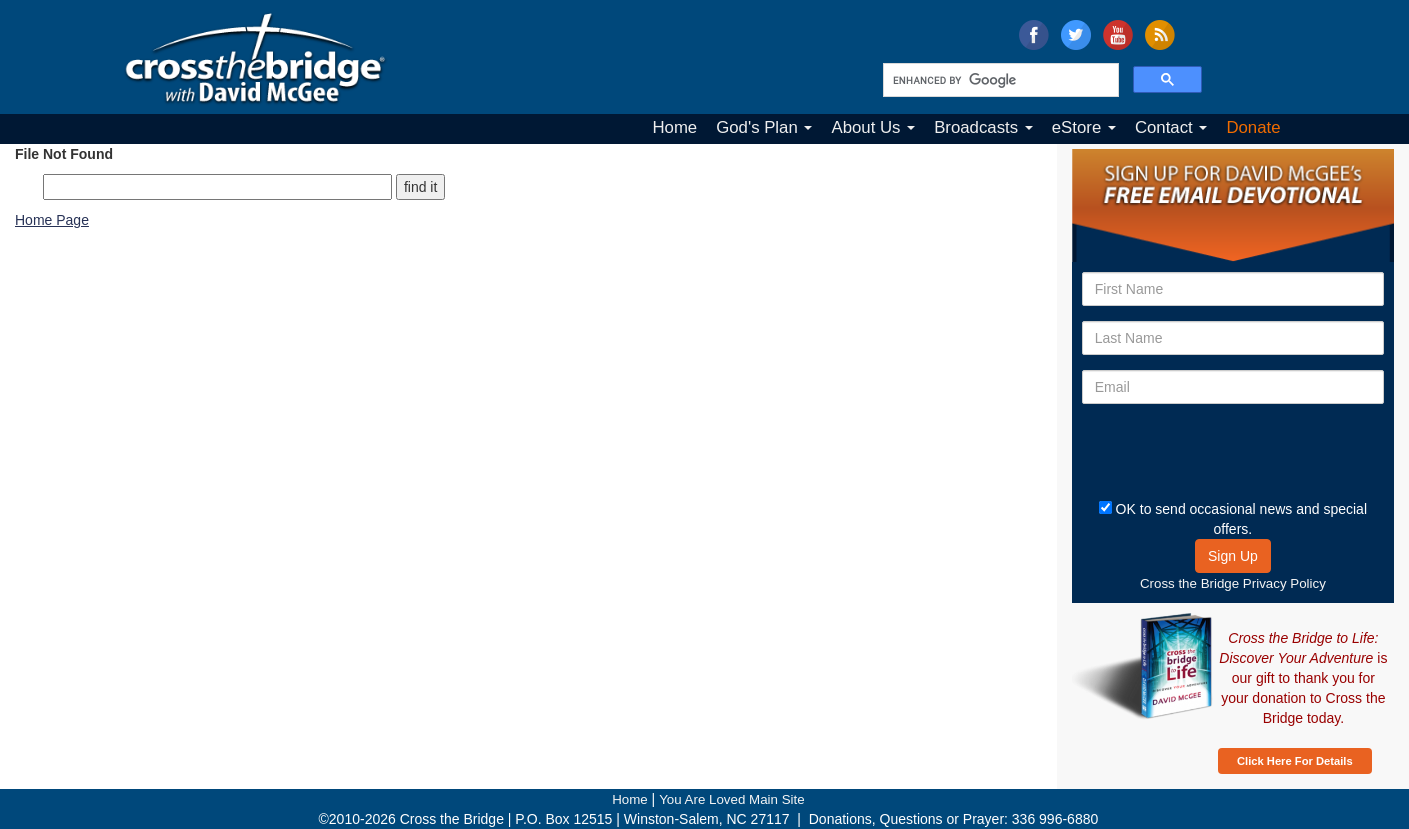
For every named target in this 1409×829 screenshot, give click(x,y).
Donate (1253, 127)
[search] (999, 80)
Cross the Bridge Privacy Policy (1233, 583)
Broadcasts (983, 127)
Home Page (52, 220)
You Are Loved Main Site (731, 799)
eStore (1084, 127)
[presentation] (1199, 449)
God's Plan (764, 127)
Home (674, 127)
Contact (1171, 127)
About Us (873, 127)
